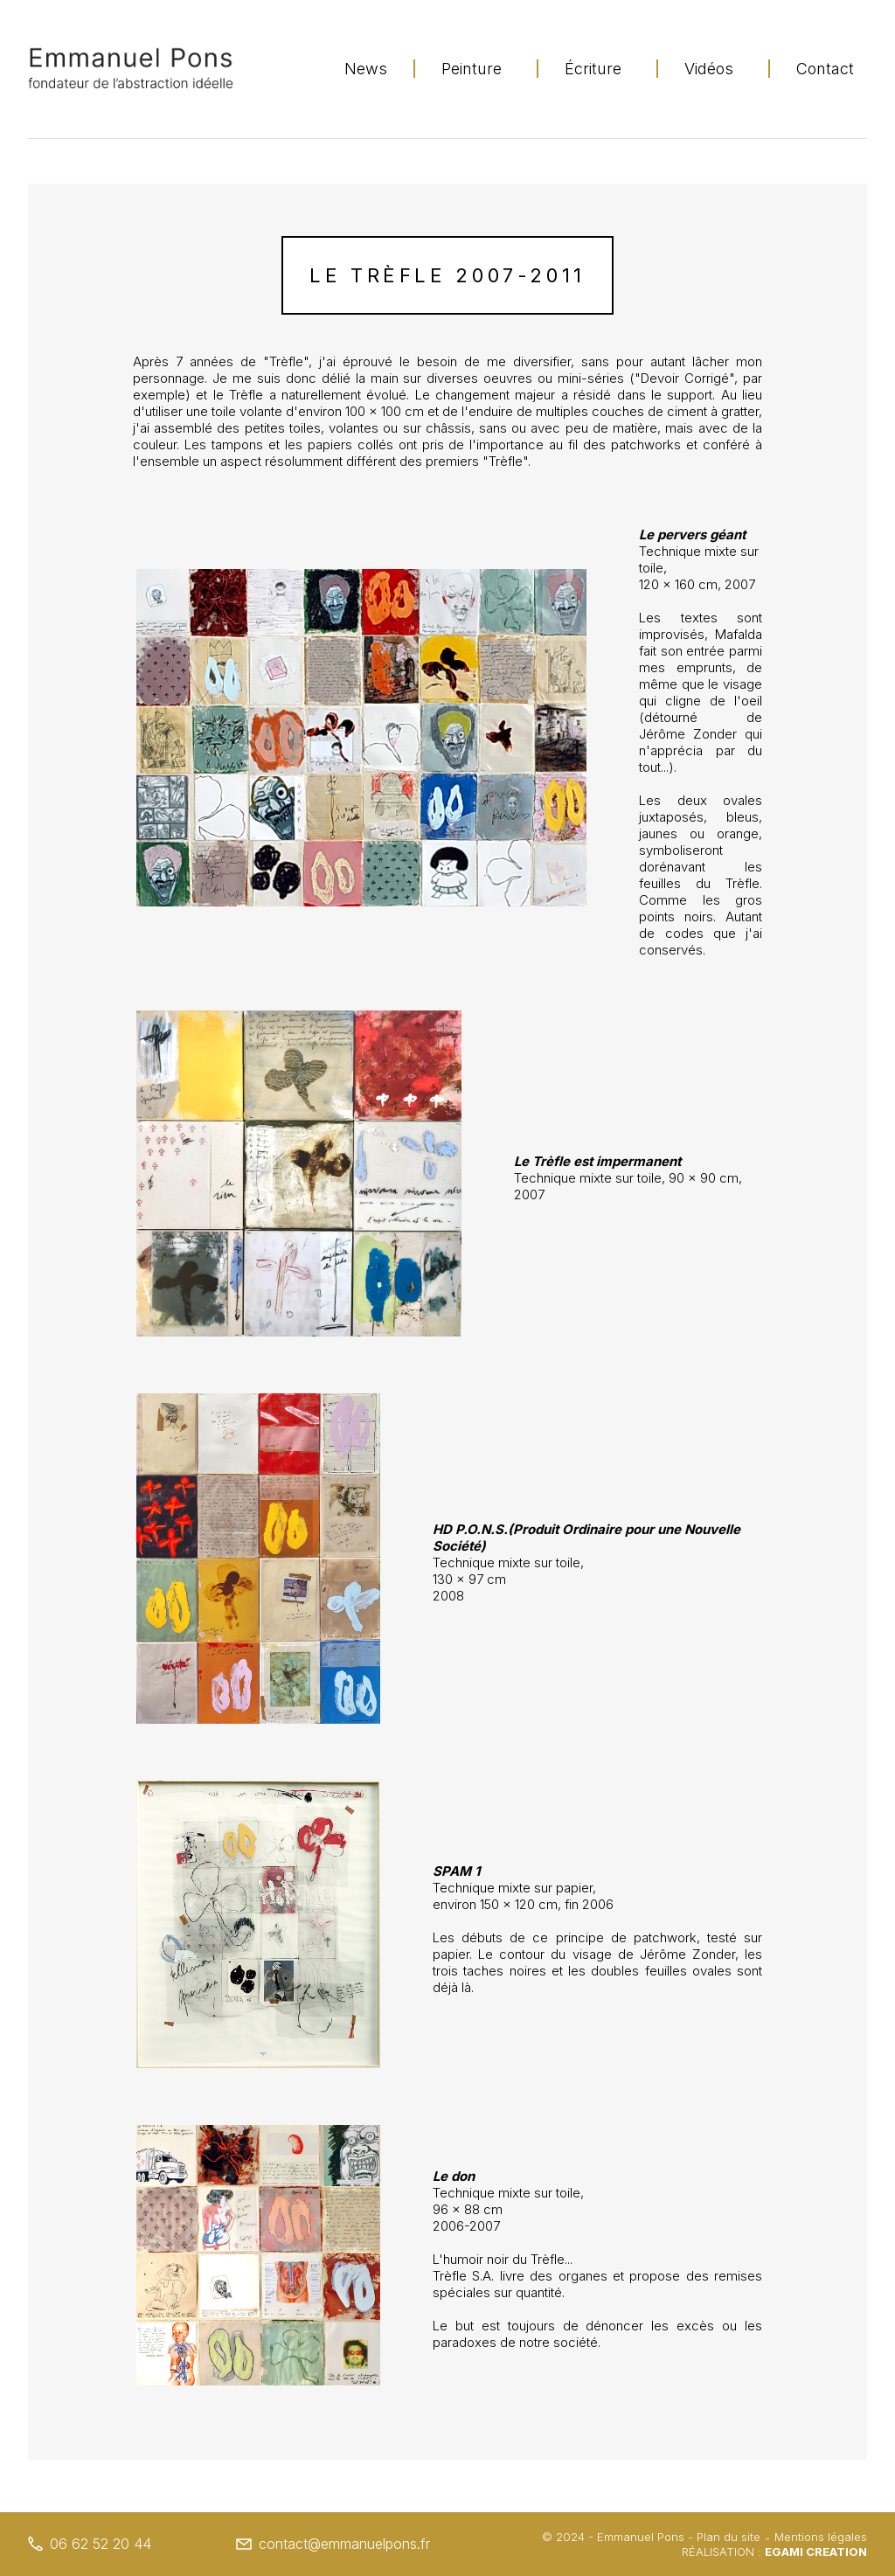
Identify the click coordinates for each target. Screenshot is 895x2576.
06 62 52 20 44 (89, 2543)
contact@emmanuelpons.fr (333, 2543)
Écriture (593, 68)
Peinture (471, 68)
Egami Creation (816, 2552)
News (365, 68)
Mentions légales (820, 2537)
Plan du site (728, 2537)
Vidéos (708, 68)
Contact (825, 68)
